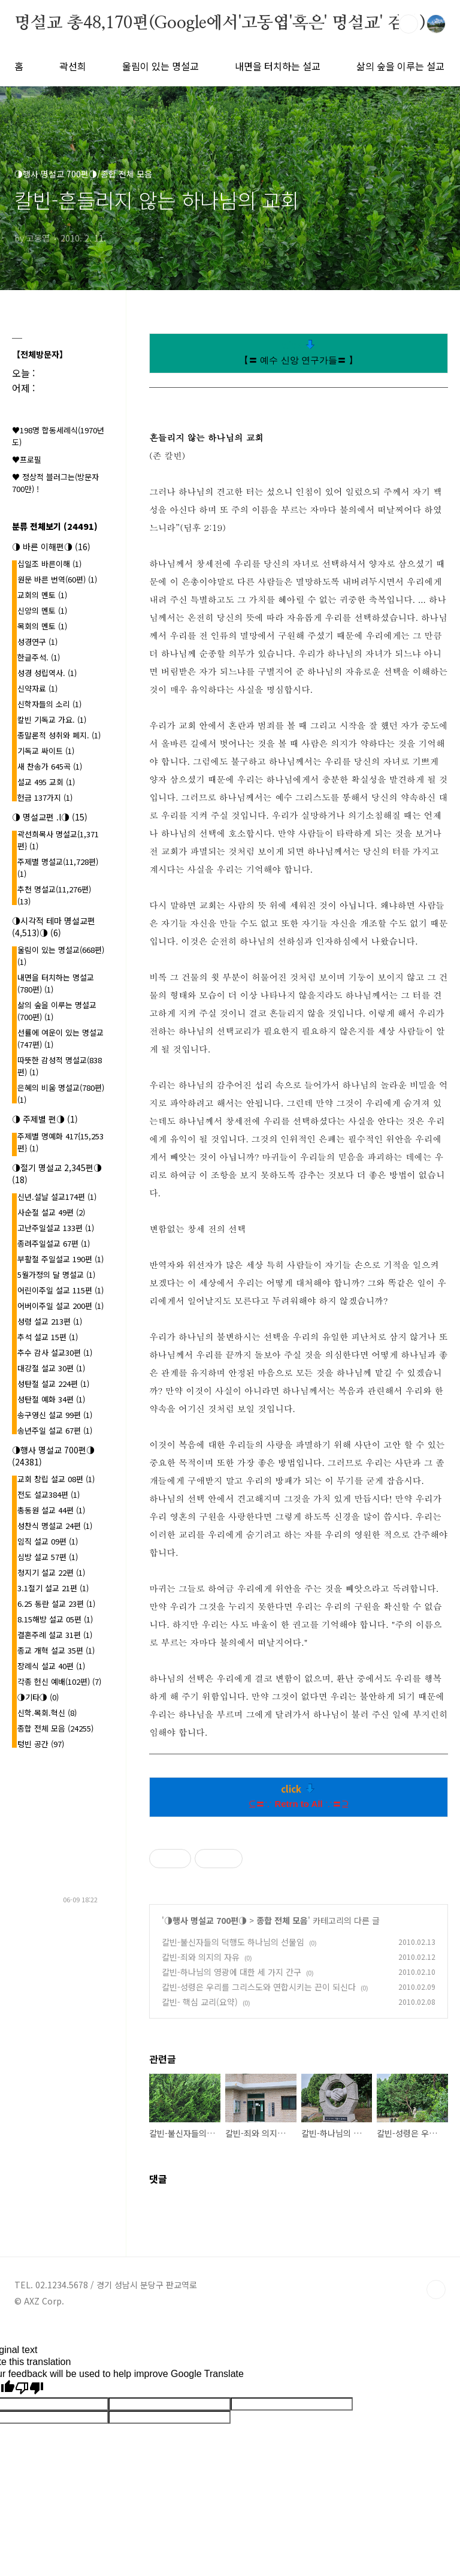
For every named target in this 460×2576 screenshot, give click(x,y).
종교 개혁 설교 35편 (56, 1650)
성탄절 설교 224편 (53, 1383)
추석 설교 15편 (47, 1337)
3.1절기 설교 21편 (53, 1588)
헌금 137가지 (44, 797)
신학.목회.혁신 (47, 1712)
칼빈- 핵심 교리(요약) (200, 2002)
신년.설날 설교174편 (56, 1196)
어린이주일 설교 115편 (60, 1290)
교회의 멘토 (42, 595)
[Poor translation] (29, 2388)
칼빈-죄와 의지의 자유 (201, 1957)
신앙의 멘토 (42, 610)
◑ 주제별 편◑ (45, 1119)
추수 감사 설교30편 (54, 1352)
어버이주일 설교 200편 (60, 1305)
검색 (408, 24)
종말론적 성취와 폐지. (59, 735)
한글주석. (38, 657)
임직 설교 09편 (47, 1541)
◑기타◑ (38, 1697)
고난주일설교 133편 (55, 1227)
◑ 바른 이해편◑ (51, 547)
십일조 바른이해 (49, 563)
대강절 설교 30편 (51, 1368)
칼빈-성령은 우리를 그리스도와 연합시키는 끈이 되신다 (259, 1987)
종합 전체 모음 (282, 1920)
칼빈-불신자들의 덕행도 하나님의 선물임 (233, 1942)
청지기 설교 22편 (51, 1572)
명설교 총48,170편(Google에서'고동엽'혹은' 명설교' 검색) (219, 23)
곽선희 (72, 66)
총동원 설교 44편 (51, 1510)
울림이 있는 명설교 (160, 66)
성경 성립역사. (47, 672)
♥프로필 (26, 459)
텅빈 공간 (40, 1743)
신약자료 (37, 688)
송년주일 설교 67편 (54, 1430)
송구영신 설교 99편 (54, 1414)
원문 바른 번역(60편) (57, 579)
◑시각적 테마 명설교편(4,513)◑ (53, 927)
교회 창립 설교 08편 (56, 1479)
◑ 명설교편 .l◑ (49, 817)
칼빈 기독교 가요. (51, 719)
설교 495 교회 (46, 782)
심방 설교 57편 (47, 1557)
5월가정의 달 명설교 (56, 1274)
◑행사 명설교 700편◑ (205, 1920)
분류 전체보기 (55, 526)
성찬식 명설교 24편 (54, 1525)
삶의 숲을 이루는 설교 (400, 66)
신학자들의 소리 (49, 704)
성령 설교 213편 (49, 1321)
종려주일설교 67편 (53, 1243)
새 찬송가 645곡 (49, 766)
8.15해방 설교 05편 (55, 1619)
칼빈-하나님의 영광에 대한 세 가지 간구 (231, 1972)
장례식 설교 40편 (51, 1666)
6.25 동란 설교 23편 (56, 1603)
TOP (436, 2289)
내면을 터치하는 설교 (277, 66)
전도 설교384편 (48, 1494)
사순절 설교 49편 (51, 1212)
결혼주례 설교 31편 (54, 1634)
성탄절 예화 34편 (51, 1399)
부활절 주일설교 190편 (60, 1259)
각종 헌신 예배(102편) (59, 1681)
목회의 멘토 (42, 626)
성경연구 (37, 641)
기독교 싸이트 (45, 750)
